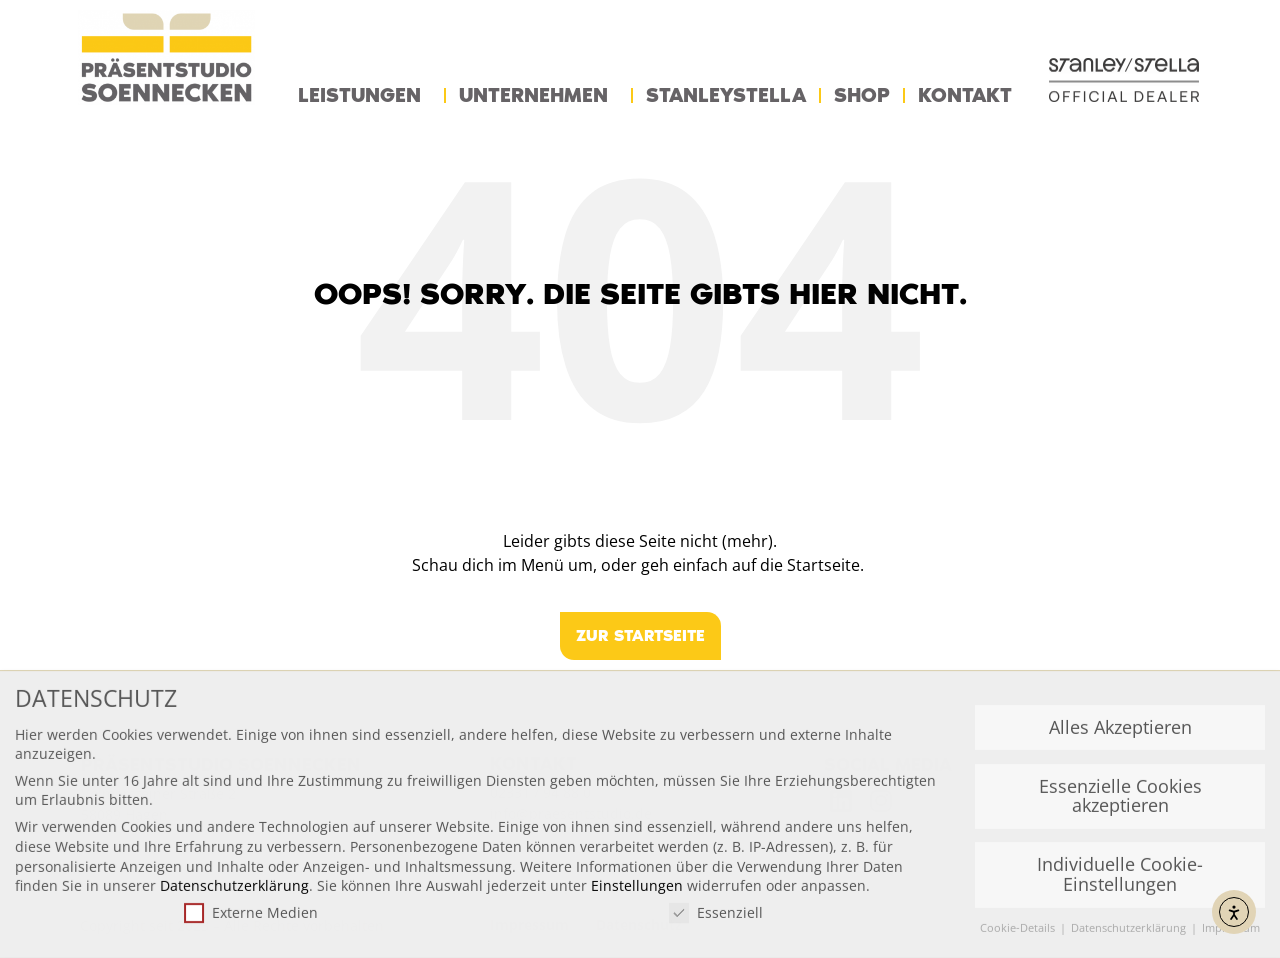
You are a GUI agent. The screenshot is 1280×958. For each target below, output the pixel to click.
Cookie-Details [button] (1019, 935)
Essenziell (716, 919)
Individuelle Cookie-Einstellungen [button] (1120, 881)
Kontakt (970, 95)
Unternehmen (538, 95)
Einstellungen (637, 892)
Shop (862, 95)
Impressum (1231, 935)
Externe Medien (251, 919)
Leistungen (364, 95)
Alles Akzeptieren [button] (1120, 734)
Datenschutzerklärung (234, 892)
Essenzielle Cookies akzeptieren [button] (1120, 803)
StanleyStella (726, 95)
